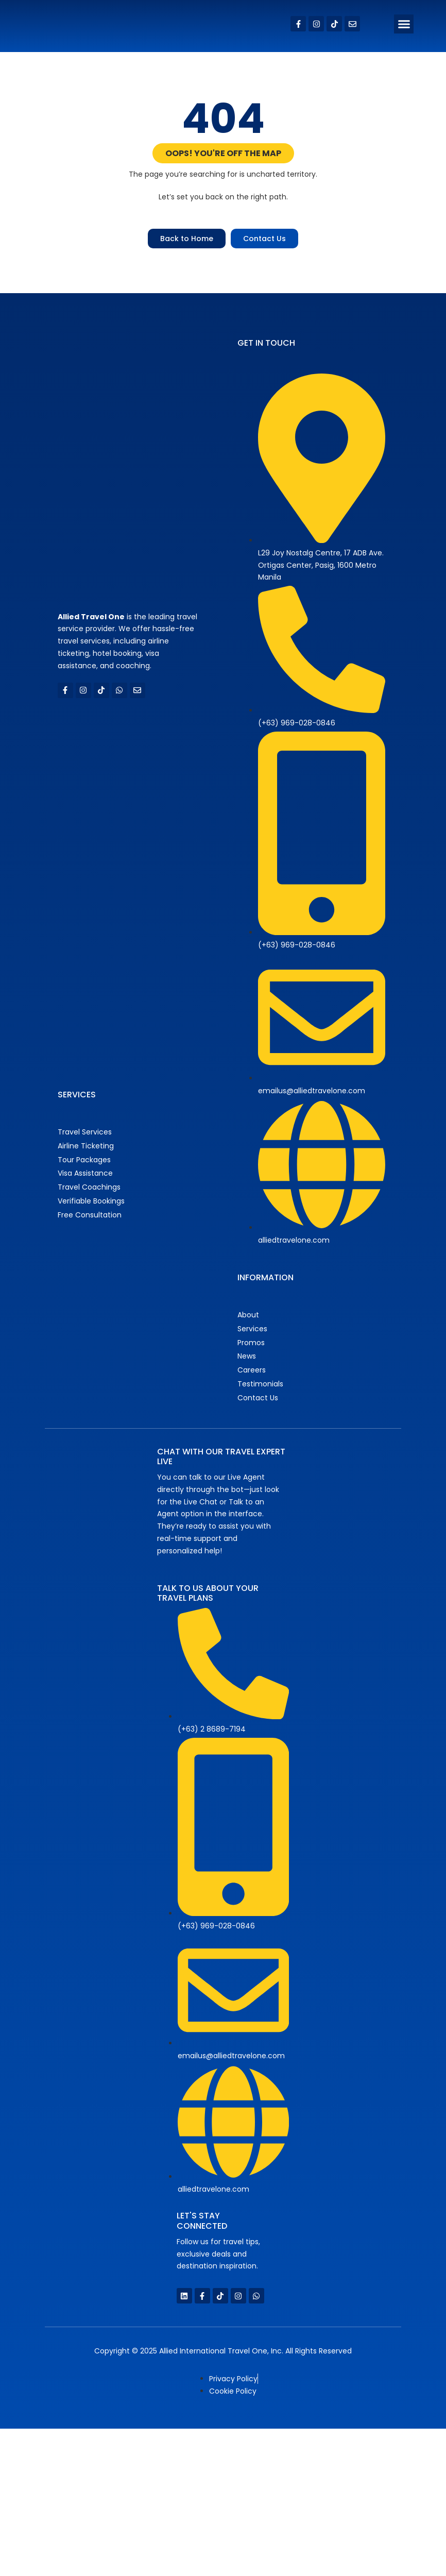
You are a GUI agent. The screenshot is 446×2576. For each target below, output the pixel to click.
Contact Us (257, 1398)
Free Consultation (90, 1215)
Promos (251, 1342)
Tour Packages (84, 1160)
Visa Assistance (85, 1173)
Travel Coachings (89, 1187)
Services (252, 1329)
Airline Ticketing (86, 1146)
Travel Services (85, 1132)
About (248, 1315)
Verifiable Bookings (91, 1201)
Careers (251, 1370)
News (246, 1356)
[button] (404, 24)
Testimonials (260, 1384)
